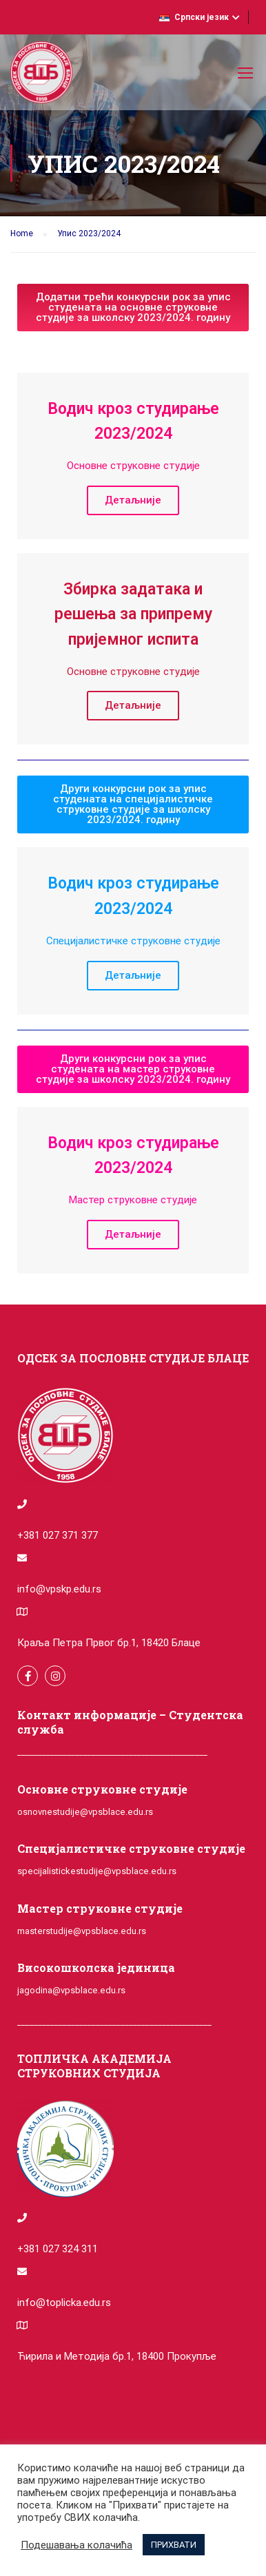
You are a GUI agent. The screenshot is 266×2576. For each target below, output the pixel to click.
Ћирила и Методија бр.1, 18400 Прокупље (116, 2356)
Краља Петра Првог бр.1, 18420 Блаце (109, 1643)
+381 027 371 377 (57, 1535)
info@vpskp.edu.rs (59, 1589)
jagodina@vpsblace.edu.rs (71, 1990)
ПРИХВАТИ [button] (173, 2544)
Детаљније (133, 500)
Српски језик (194, 17)
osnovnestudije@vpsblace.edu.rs (85, 1812)
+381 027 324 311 (57, 2249)
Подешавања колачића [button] (76, 2545)
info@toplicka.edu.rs (64, 2302)
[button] (133, 307)
